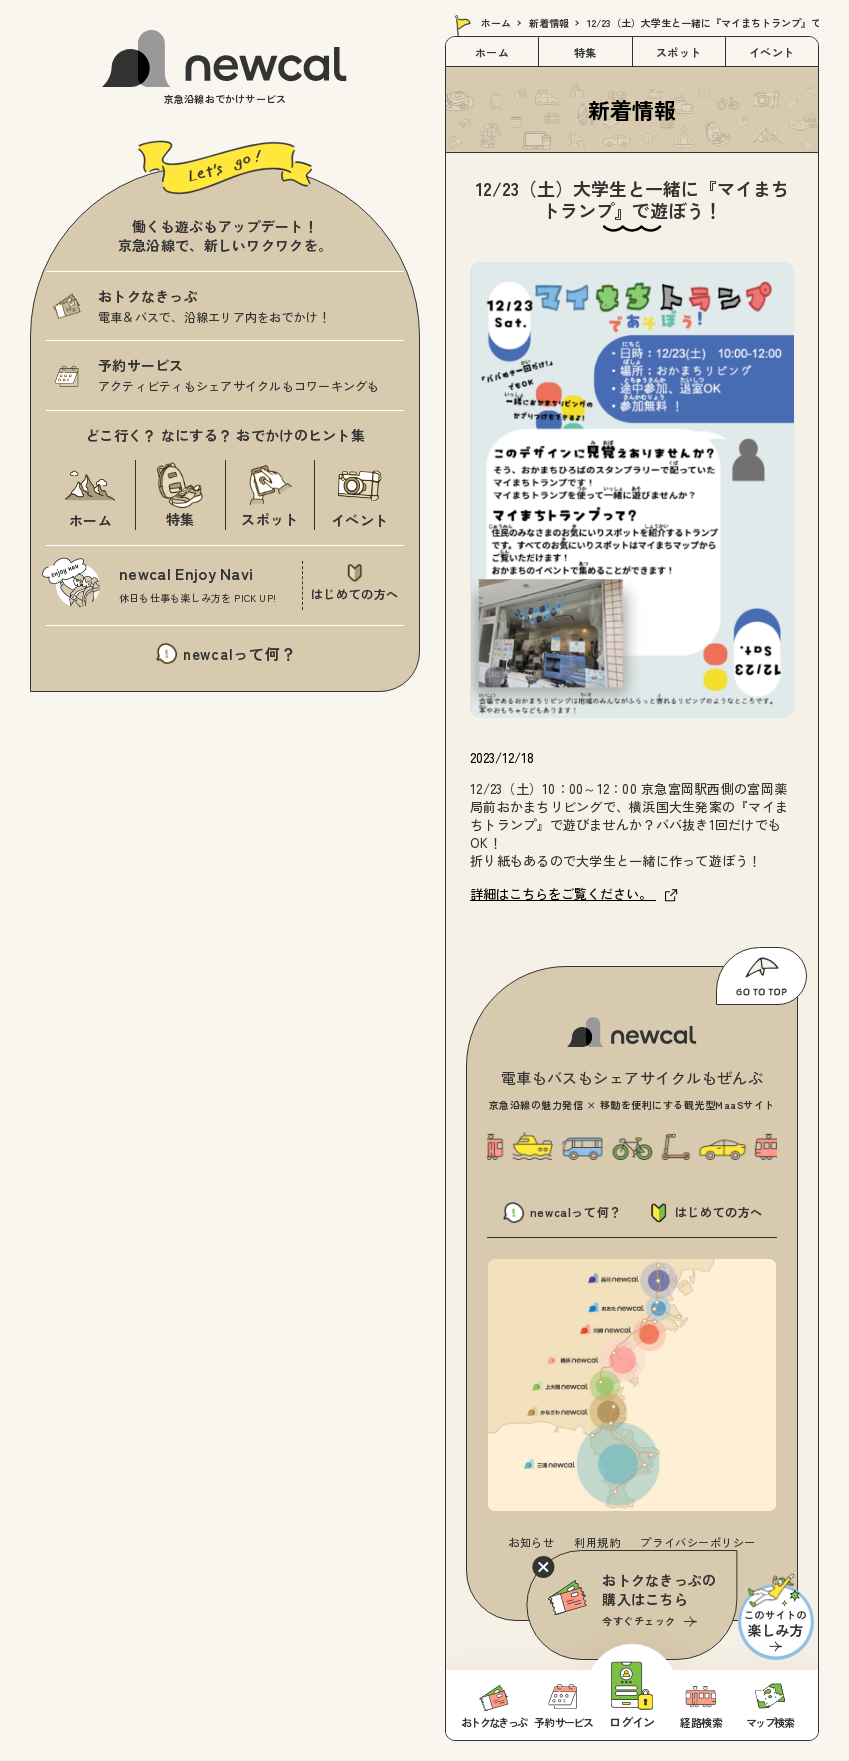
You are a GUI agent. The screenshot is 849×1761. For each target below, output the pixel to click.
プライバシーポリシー (698, 1542)
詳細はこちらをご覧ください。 (574, 893)
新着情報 (549, 22)
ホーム (496, 22)
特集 (585, 52)
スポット (679, 52)
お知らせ (531, 1542)
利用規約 (597, 1542)
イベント (772, 52)
